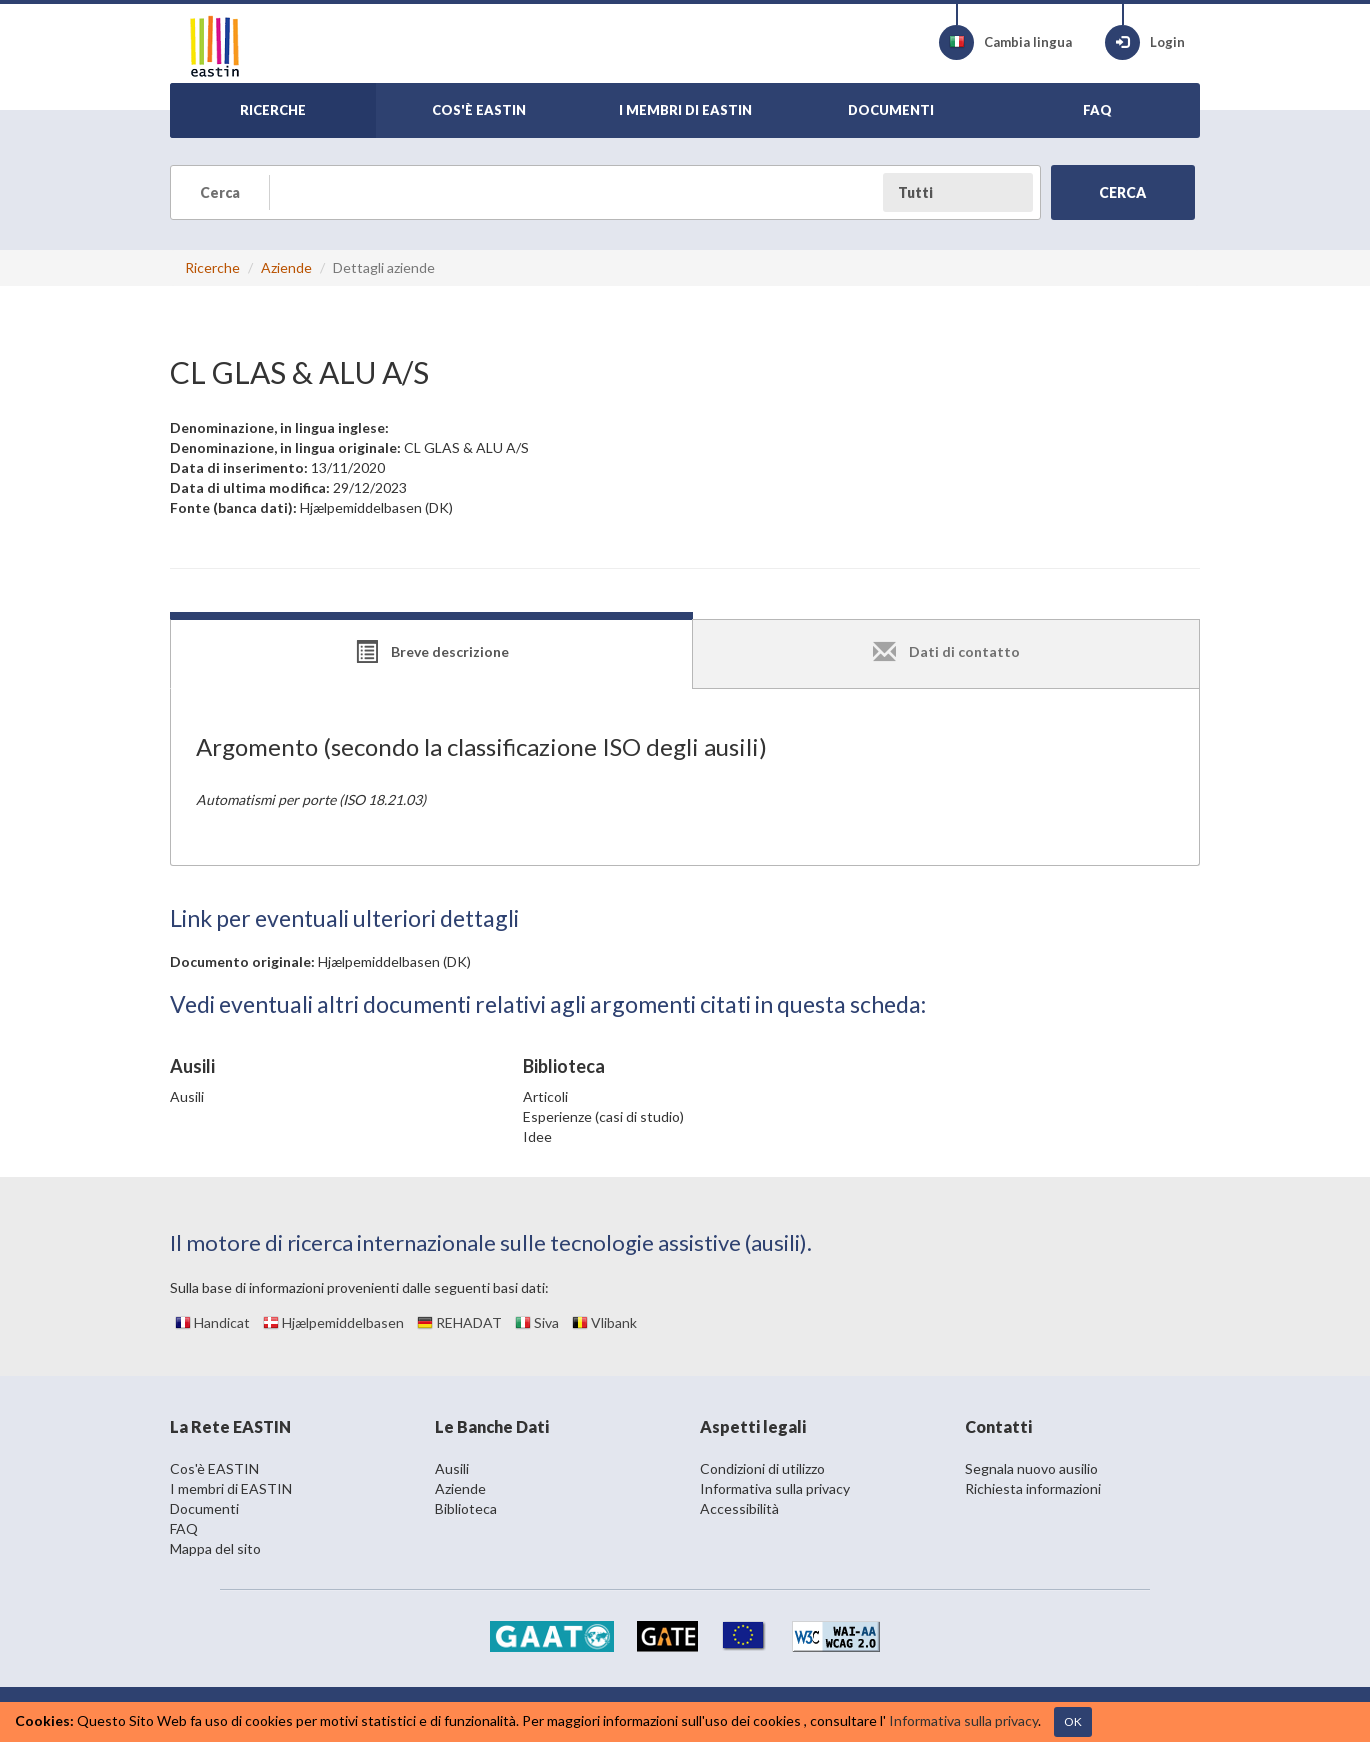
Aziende (286, 267)
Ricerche (212, 267)
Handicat (212, 1322)
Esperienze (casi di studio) (603, 1116)
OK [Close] (1073, 1721)
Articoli (545, 1096)
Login (1145, 42)
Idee (537, 1136)
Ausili (187, 1096)
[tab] (431, 654)
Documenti (204, 1508)
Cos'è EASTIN (214, 1468)
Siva (537, 1322)
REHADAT (459, 1322)
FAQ (184, 1528)
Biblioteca (466, 1508)
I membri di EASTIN (231, 1488)
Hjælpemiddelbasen (333, 1322)
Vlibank (604, 1322)
